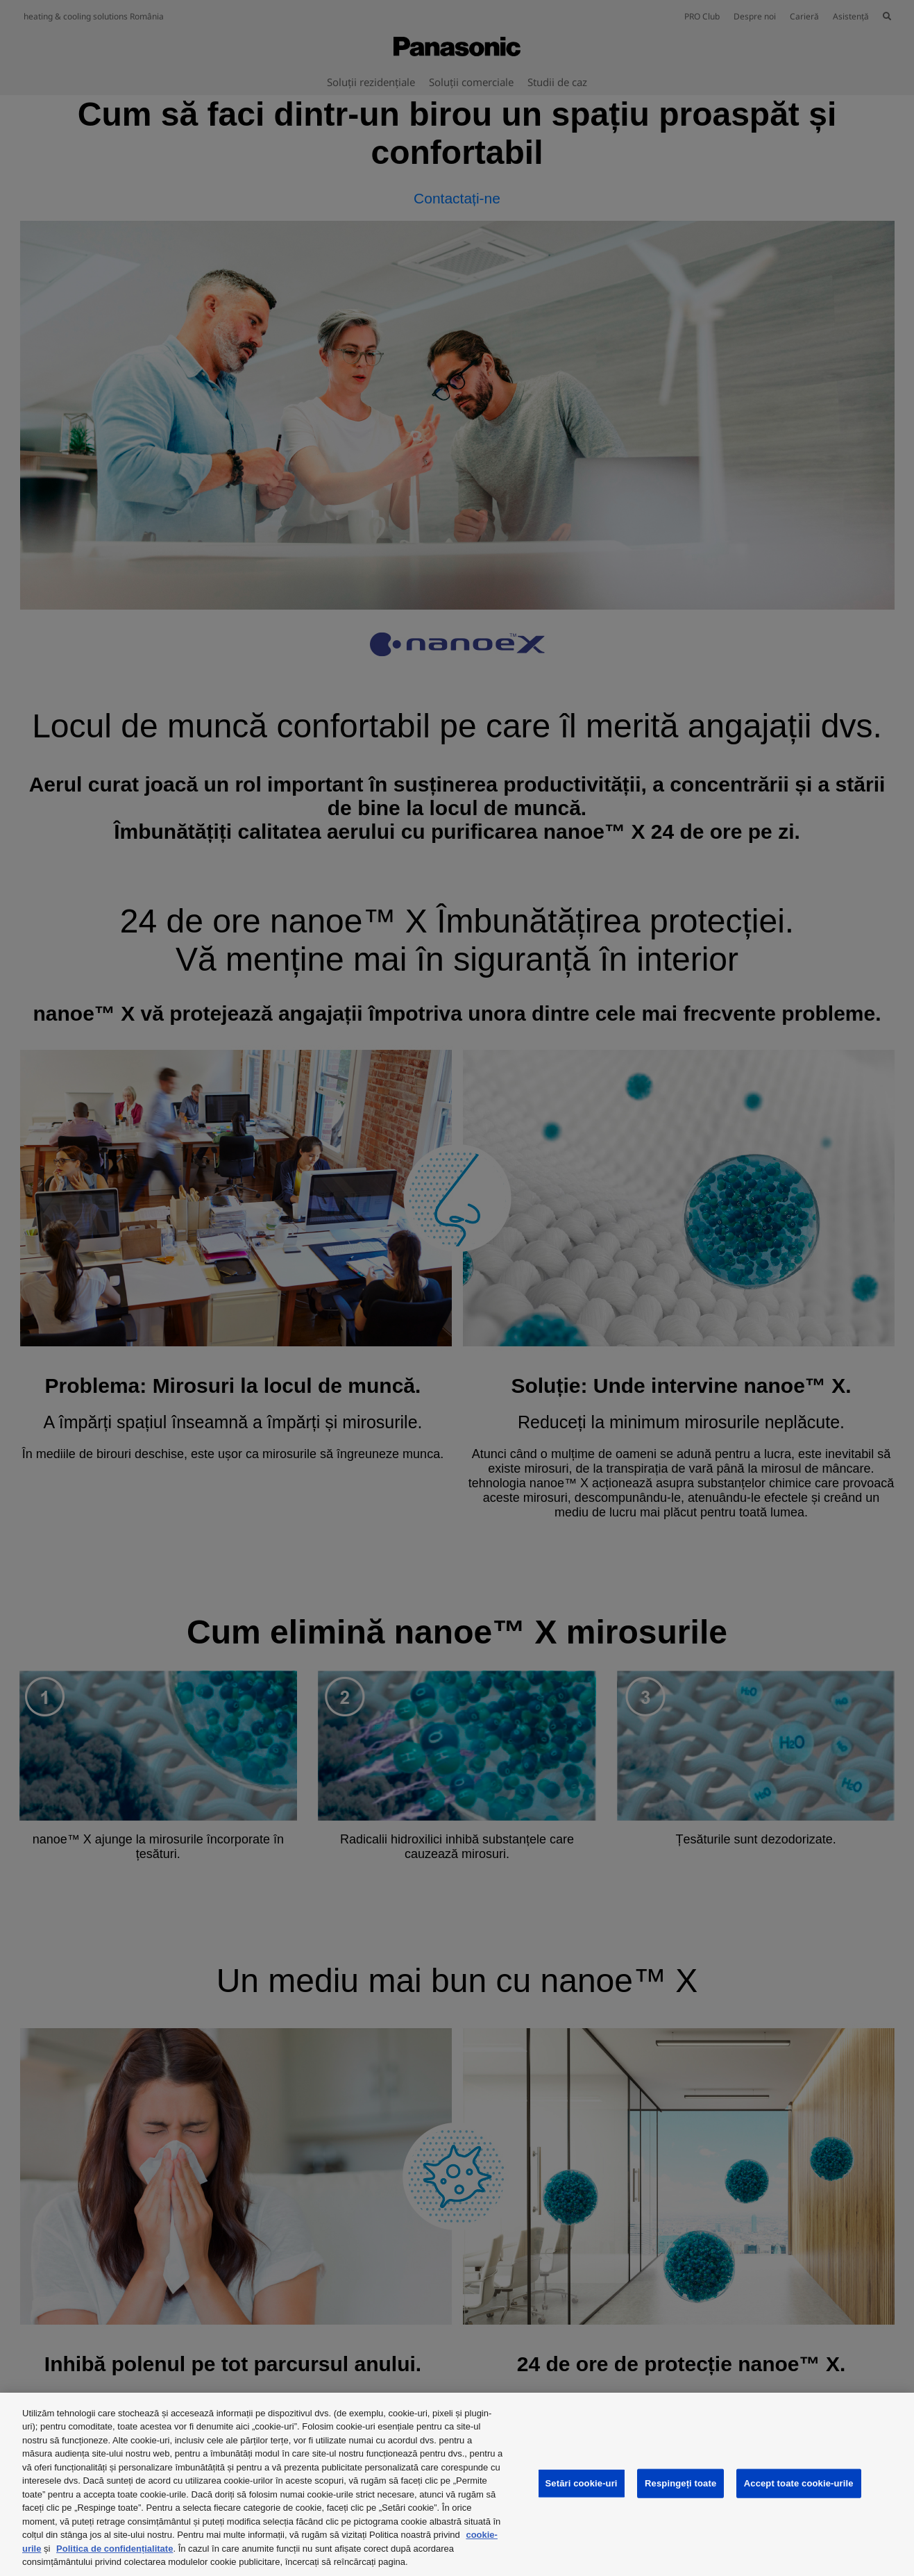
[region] (457, 2484)
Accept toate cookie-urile (799, 2483)
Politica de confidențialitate (114, 2548)
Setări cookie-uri (581, 2483)
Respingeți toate (680, 2483)
